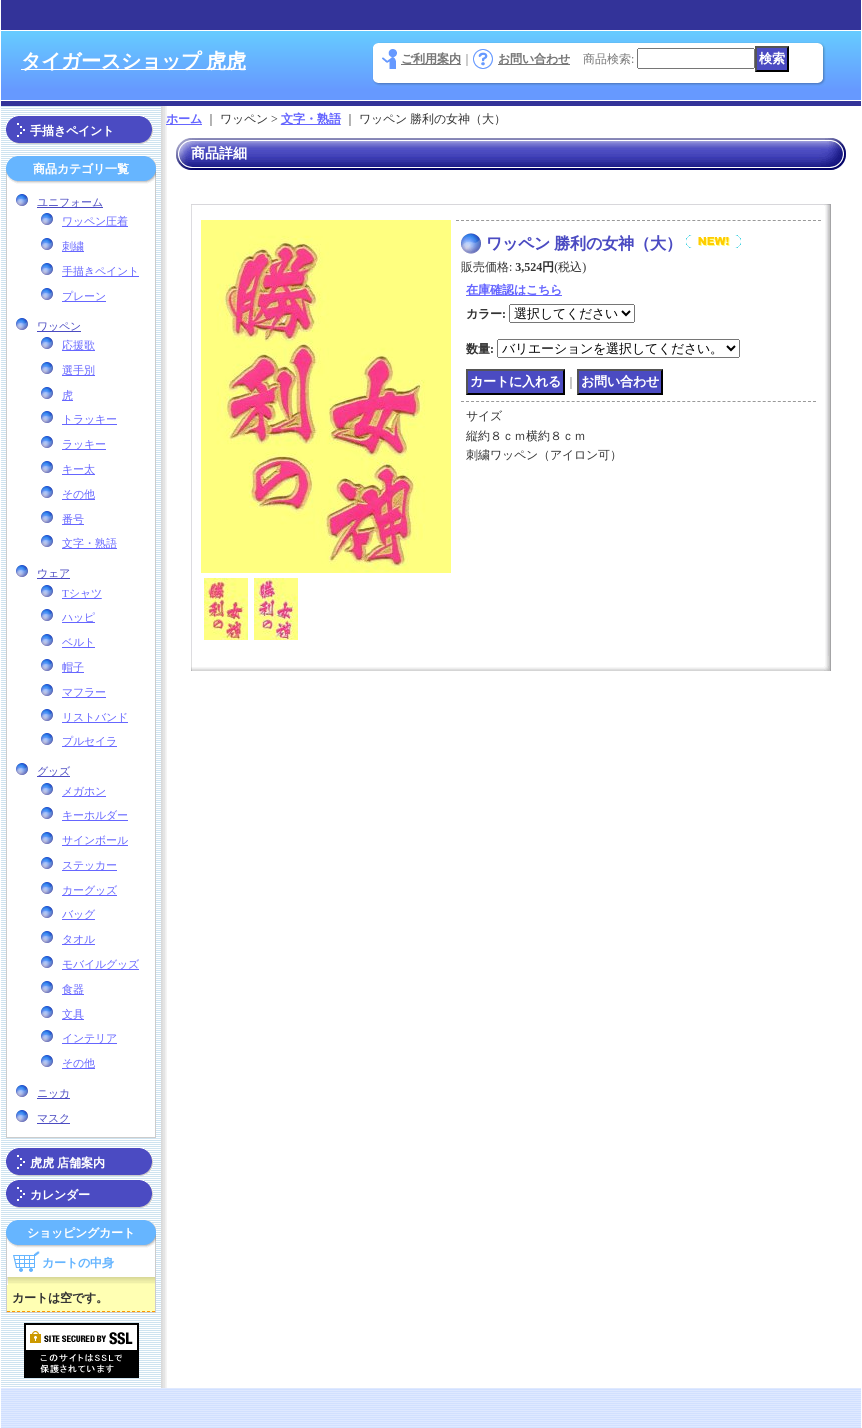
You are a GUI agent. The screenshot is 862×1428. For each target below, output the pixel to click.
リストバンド (95, 717)
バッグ (78, 914)
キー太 (78, 469)
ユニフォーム (70, 202)
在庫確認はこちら (514, 290)
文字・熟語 (89, 543)
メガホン (84, 791)
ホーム (184, 119)
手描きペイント (72, 131)
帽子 (73, 667)
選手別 (78, 370)
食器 (73, 989)
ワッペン (59, 326)
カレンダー (60, 1195)
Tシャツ (82, 593)
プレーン (84, 296)
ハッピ (78, 617)
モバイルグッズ (100, 964)
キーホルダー (95, 815)
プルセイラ (89, 741)
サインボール (95, 840)
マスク (53, 1118)
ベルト (78, 642)
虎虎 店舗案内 (67, 1163)
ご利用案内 (431, 59)
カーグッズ (89, 890)
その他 (78, 494)
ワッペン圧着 (95, 221)
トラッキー (89, 419)
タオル (78, 939)
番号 (73, 519)
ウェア (53, 573)
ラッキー (84, 444)
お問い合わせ (534, 59)
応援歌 (78, 345)
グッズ (53, 771)
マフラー (84, 692)
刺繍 (73, 246)
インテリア (89, 1038)
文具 (73, 1014)
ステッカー (89, 865)
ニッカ (53, 1093)
